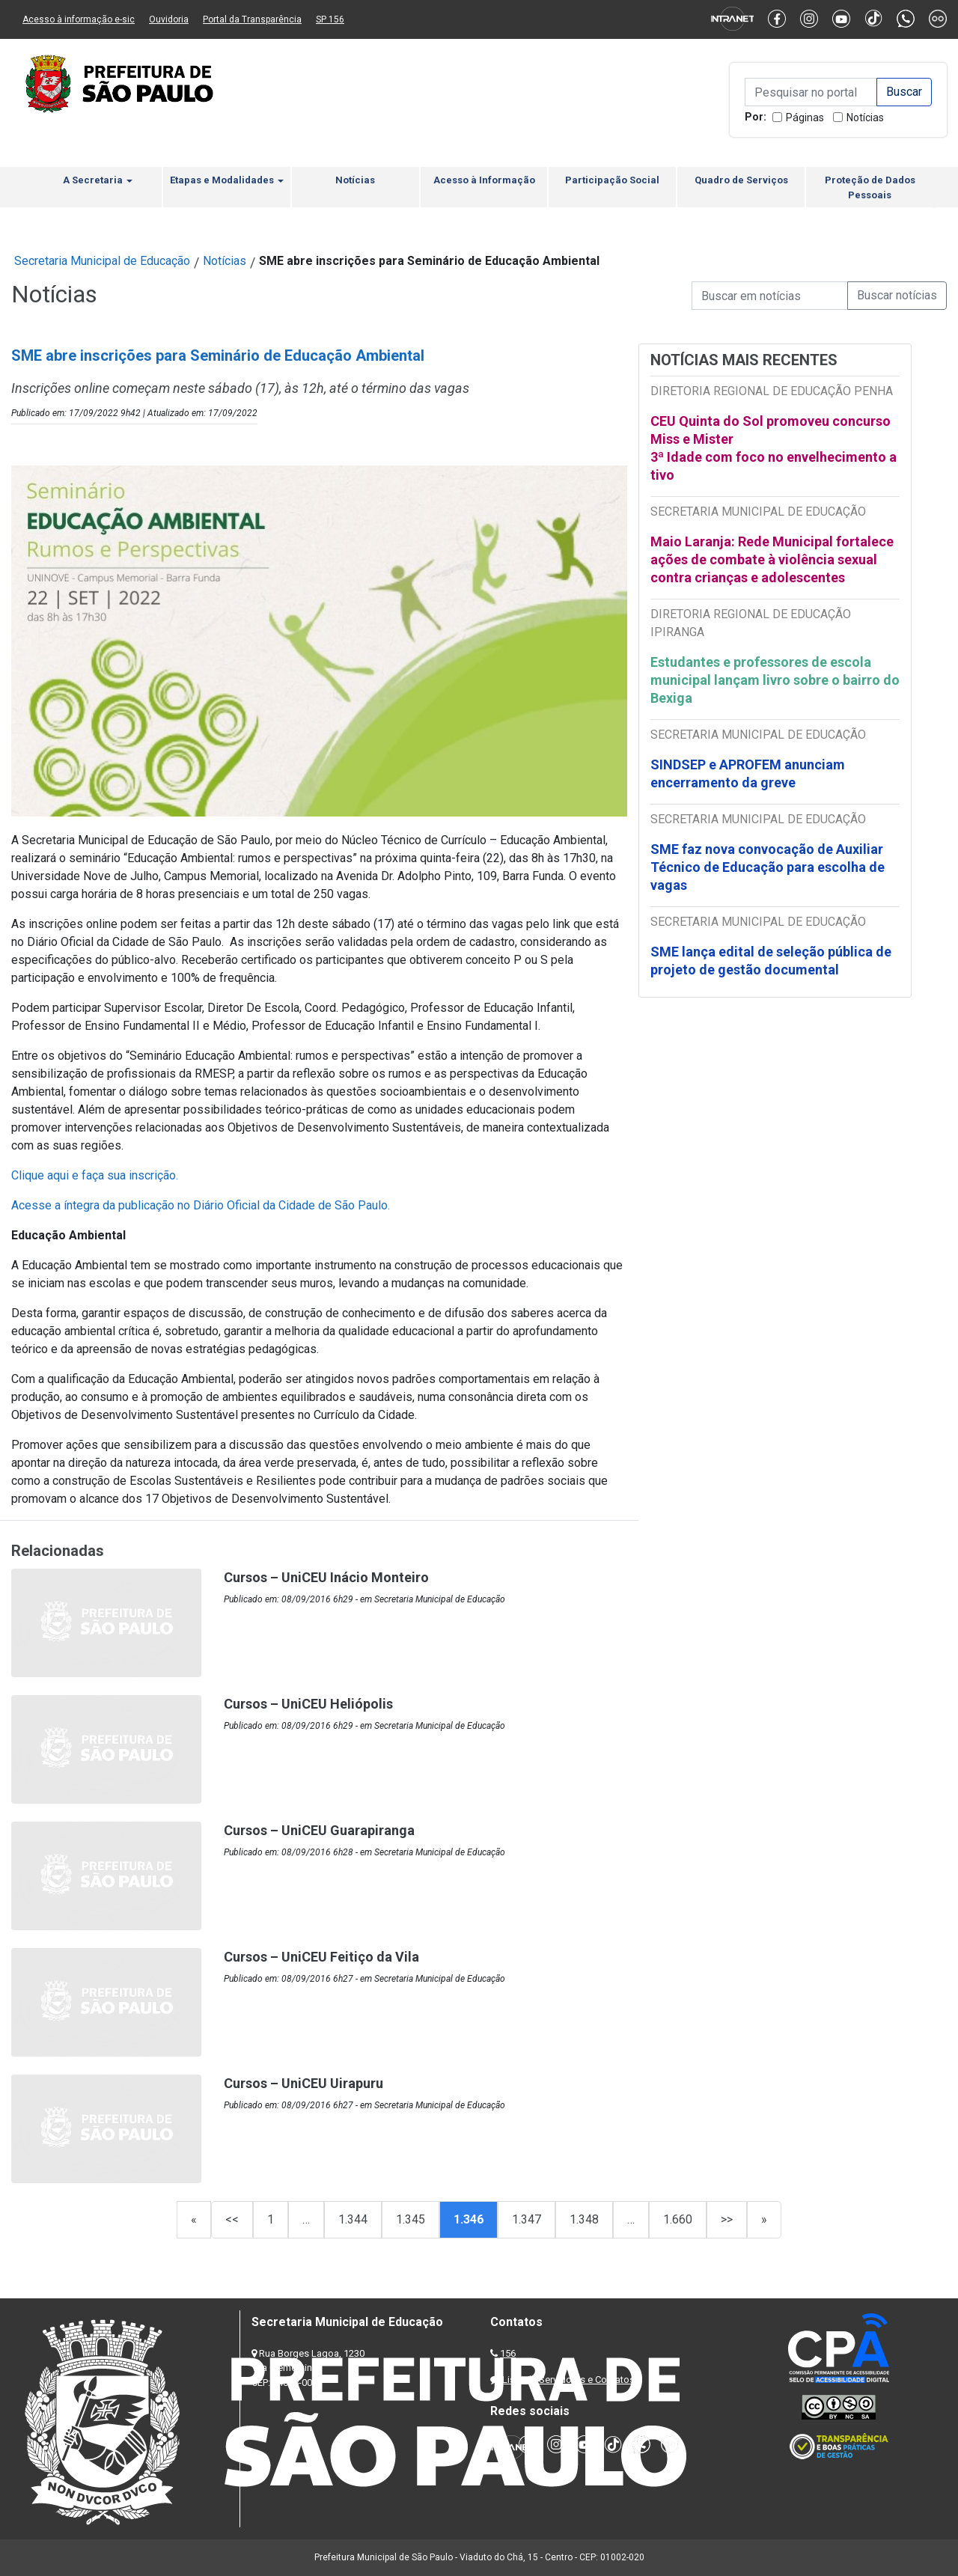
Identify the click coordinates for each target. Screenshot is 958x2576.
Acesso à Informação (484, 180)
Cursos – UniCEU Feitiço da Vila (321, 1957)
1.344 (352, 2219)
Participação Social (612, 180)
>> (727, 2219)
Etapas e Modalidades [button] (227, 180)
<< (232, 2219)
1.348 (584, 2219)
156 (508, 2353)
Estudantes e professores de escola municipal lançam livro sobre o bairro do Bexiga (775, 680)
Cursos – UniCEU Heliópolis (308, 1704)
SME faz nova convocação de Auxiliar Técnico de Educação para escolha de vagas (767, 867)
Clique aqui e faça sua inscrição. (94, 1175)
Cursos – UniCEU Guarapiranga (319, 1830)
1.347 (526, 2219)
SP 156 (330, 19)
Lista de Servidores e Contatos (568, 2379)
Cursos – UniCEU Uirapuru (303, 2083)
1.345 (410, 2219)
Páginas (805, 117)
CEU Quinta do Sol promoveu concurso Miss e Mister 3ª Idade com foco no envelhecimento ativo (773, 448)
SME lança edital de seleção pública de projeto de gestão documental (770, 960)
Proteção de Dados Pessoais (870, 187)
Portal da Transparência (252, 19)
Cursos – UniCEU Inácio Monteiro (326, 1577)
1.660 (677, 2219)
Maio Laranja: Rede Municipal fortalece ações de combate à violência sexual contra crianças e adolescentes (772, 559)
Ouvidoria (169, 19)
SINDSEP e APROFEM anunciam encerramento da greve (747, 773)
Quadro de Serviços (741, 180)
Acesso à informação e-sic (78, 19)
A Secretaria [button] (97, 180)
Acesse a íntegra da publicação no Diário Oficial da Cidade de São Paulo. (200, 1205)
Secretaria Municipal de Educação (102, 261)
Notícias (865, 117)
